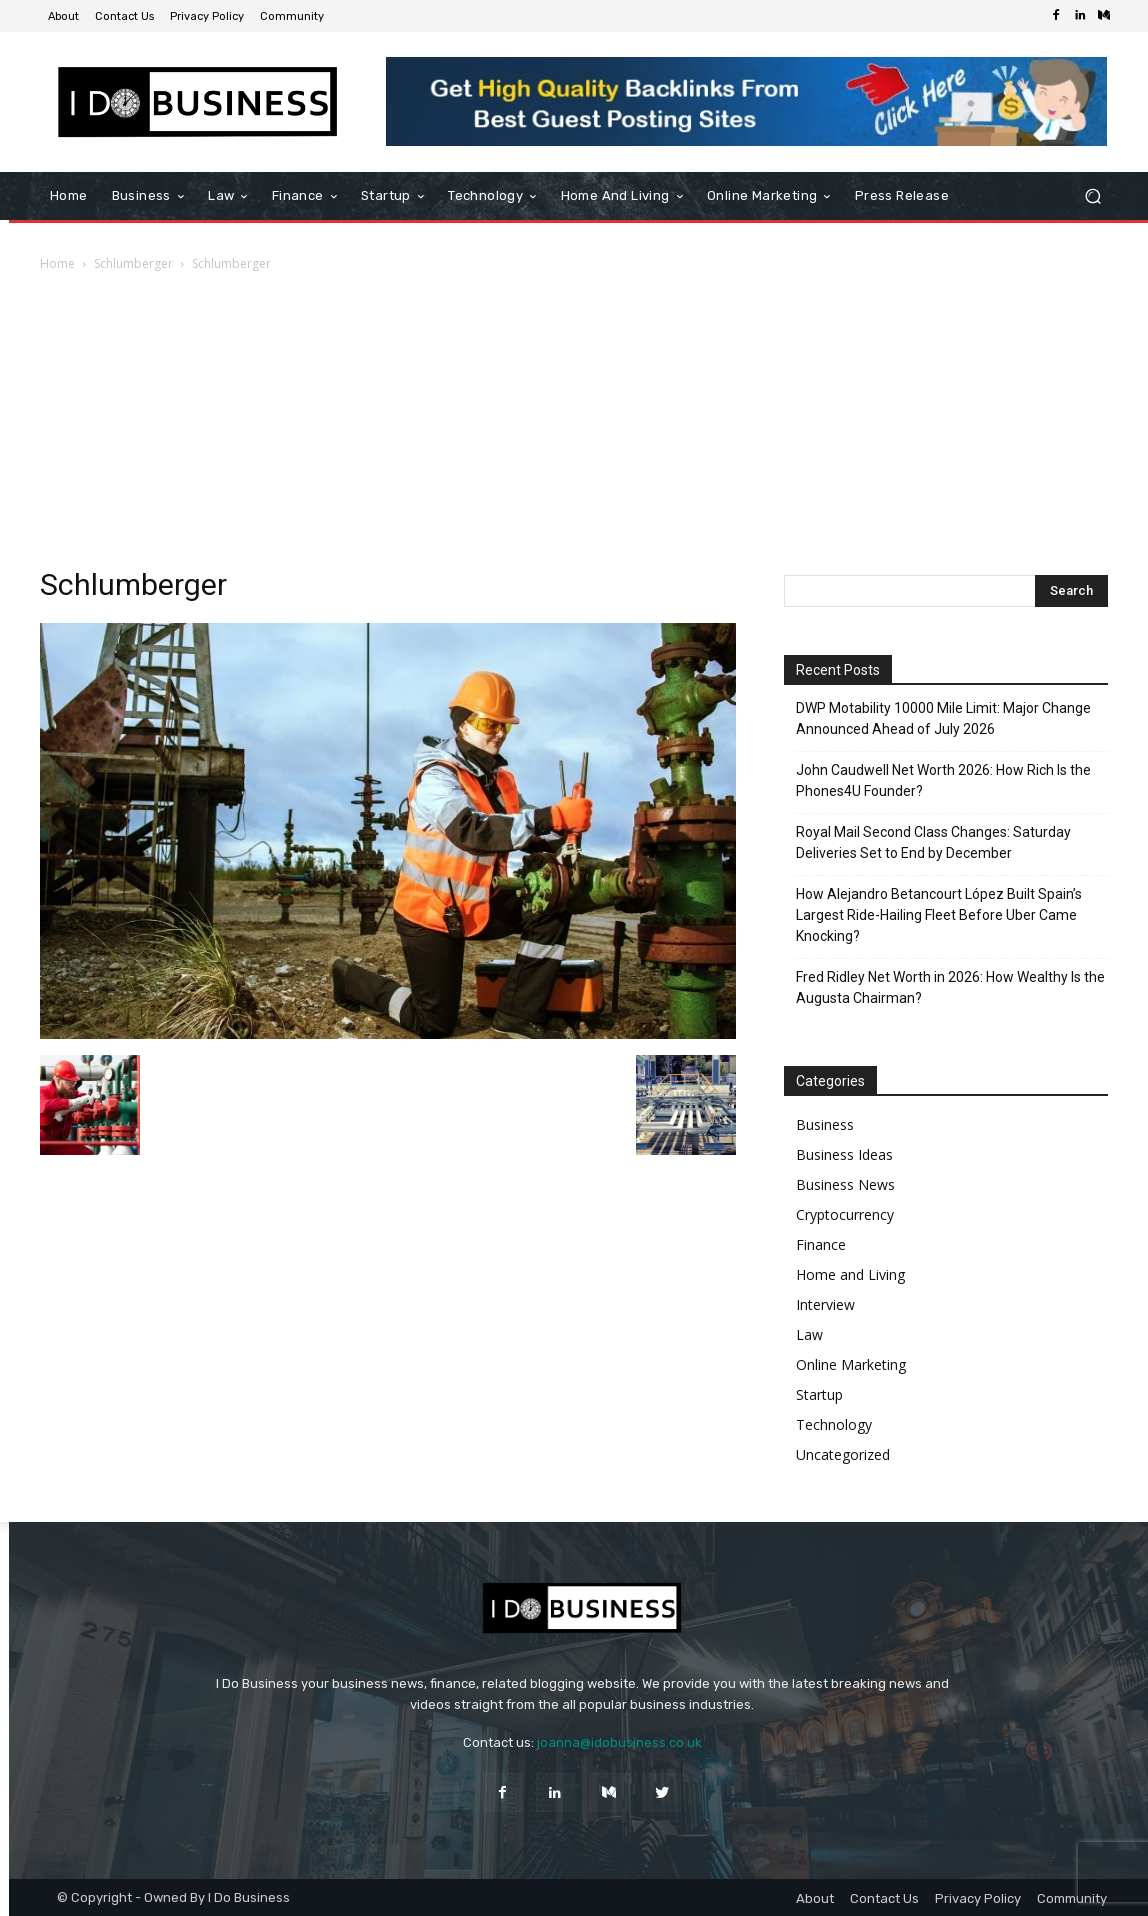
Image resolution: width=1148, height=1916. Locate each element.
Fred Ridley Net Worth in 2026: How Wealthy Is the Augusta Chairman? (950, 987)
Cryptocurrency (845, 1214)
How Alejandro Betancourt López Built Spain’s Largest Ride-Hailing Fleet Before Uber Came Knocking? (939, 915)
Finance (821, 1244)
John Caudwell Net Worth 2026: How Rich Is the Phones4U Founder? (943, 780)
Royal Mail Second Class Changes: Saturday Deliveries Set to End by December (933, 842)
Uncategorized (843, 1454)
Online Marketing (851, 1364)
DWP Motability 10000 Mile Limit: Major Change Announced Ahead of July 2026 (943, 718)
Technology (834, 1424)
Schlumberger (133, 263)
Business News (845, 1184)
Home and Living (850, 1274)
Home (57, 263)
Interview (825, 1304)
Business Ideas (844, 1154)
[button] (1092, 196)
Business (825, 1124)
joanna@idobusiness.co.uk (619, 1742)
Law (809, 1334)
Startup (819, 1394)
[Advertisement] (574, 425)
